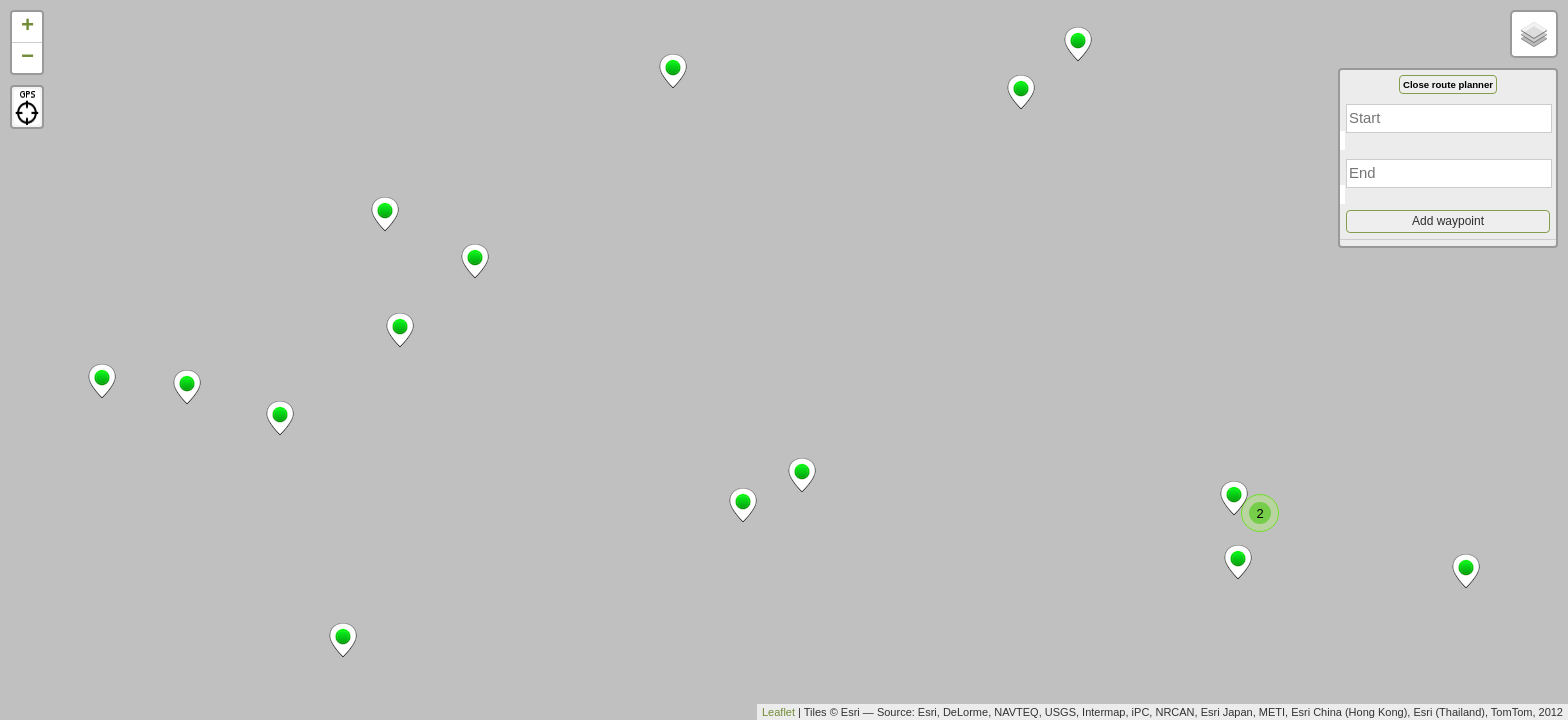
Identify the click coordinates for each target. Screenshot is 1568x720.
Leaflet (778, 712)
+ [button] (27, 27)
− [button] (27, 58)
